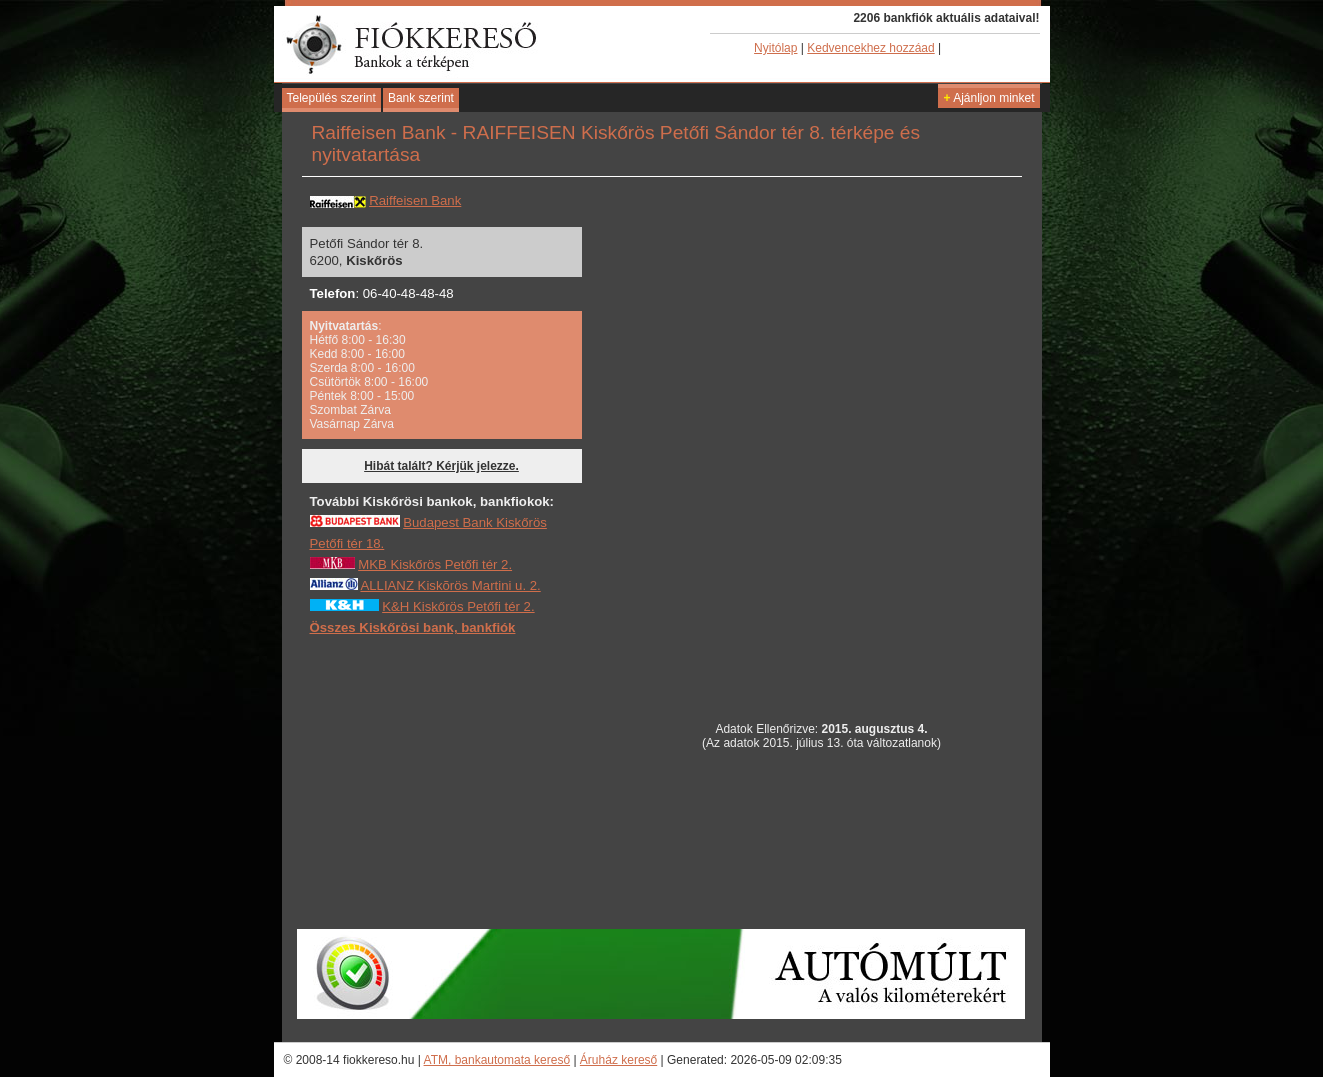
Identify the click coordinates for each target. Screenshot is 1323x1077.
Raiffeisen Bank (415, 200)
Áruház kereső (618, 1060)
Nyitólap (775, 48)
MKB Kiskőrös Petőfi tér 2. (435, 564)
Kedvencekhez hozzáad (870, 48)
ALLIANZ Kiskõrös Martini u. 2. (450, 585)
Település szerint (331, 98)
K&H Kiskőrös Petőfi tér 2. (458, 606)
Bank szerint (421, 98)
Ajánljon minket (988, 98)
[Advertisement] (460, 781)
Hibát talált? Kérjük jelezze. (441, 466)
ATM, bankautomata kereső (497, 1060)
